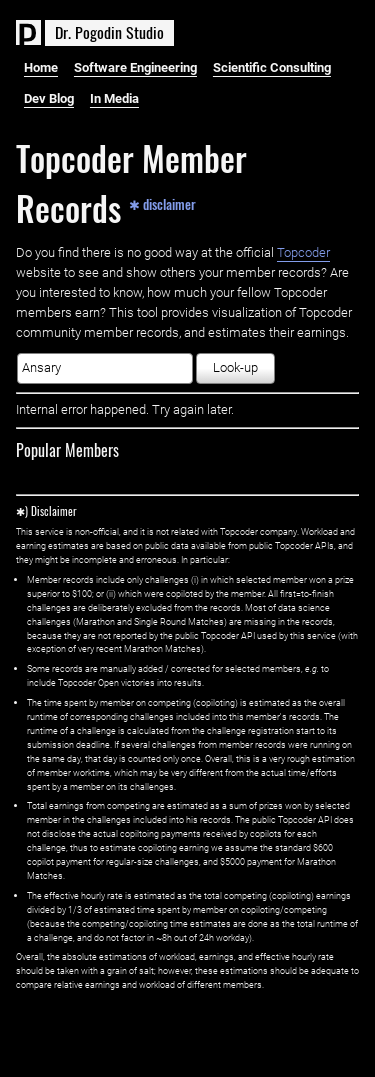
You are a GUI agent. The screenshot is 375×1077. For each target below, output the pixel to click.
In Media (114, 98)
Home (41, 67)
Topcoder (303, 252)
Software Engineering (135, 67)
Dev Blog (49, 98)
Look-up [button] (235, 367)
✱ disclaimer (162, 204)
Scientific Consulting (272, 67)
